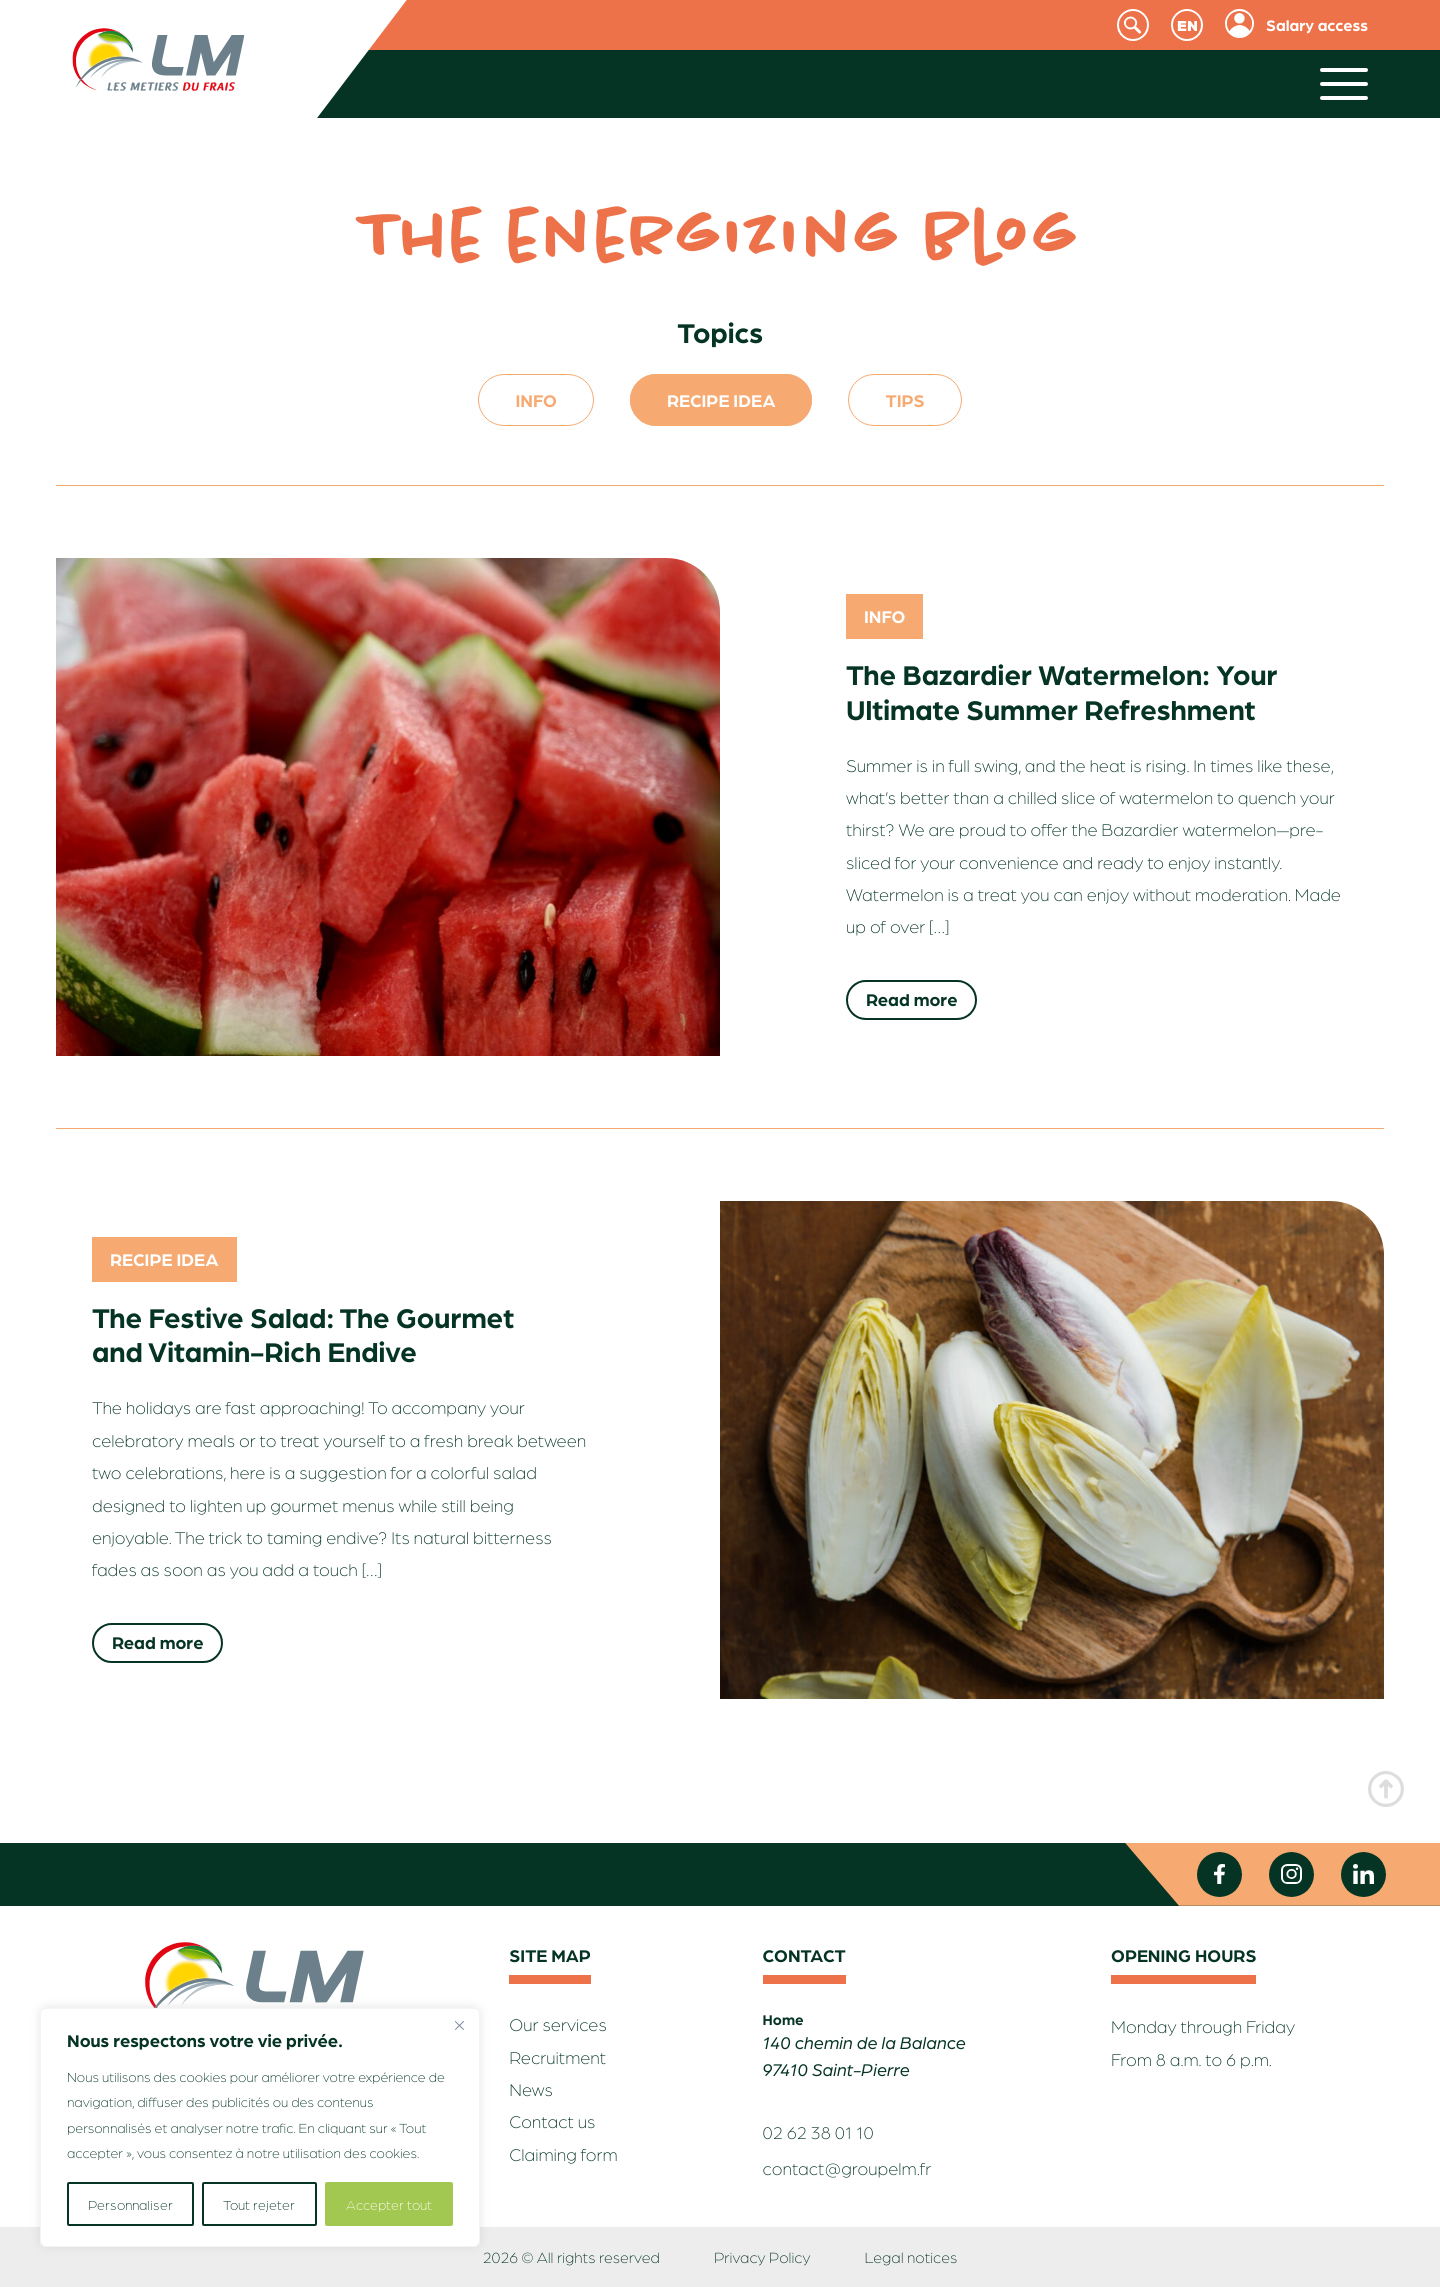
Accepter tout (389, 2204)
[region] (260, 2127)
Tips (904, 399)
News (531, 2089)
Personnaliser (130, 2204)
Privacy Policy (762, 2256)
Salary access (1317, 24)
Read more (911, 999)
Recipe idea (721, 399)
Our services (558, 2024)
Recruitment (557, 2057)
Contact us (552, 2121)
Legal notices (910, 2256)
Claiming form (563, 2154)
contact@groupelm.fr (847, 2168)
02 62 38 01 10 (818, 2132)
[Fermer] (459, 2025)
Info (535, 399)
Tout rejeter (259, 2204)
